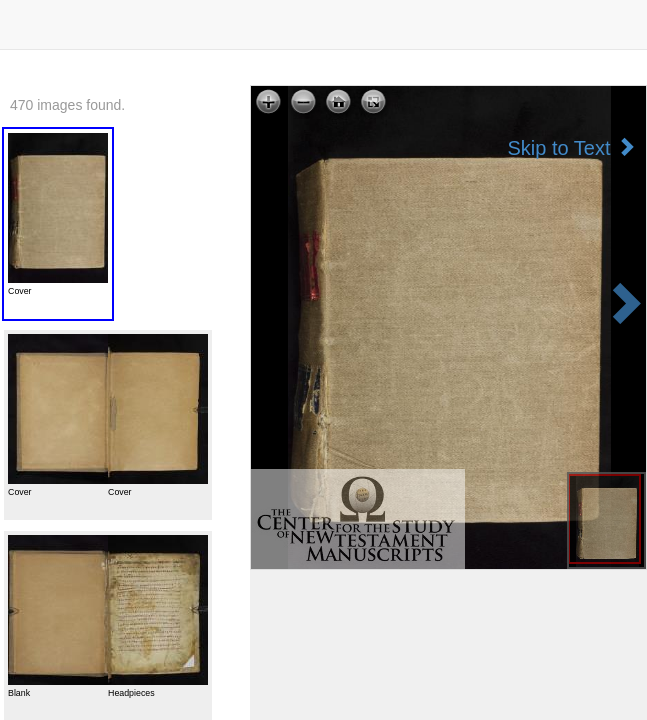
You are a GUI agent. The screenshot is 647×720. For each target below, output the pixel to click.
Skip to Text (571, 147)
